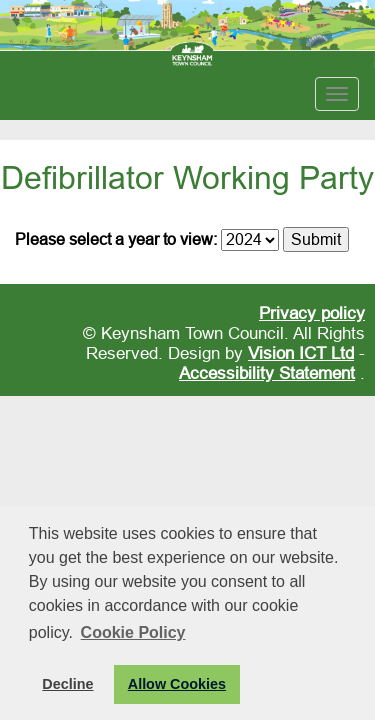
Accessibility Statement (267, 373)
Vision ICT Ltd (301, 353)
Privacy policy (312, 313)
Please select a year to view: (116, 239)
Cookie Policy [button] (133, 632)
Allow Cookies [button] (177, 684)
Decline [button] (67, 684)
